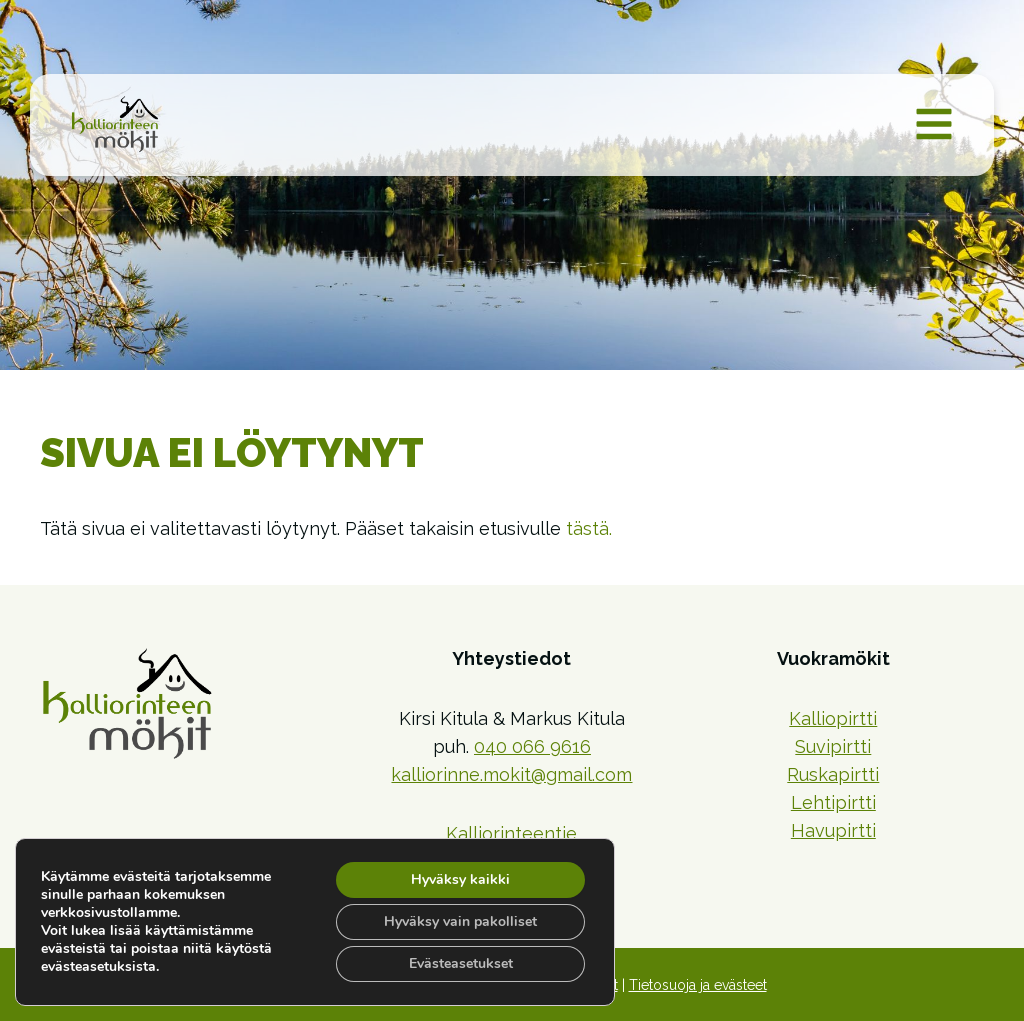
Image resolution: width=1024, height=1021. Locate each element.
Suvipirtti (833, 746)
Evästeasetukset (461, 963)
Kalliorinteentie (511, 833)
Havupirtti (833, 830)
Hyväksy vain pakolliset (460, 921)
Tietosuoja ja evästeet (698, 985)
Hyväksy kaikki (460, 879)
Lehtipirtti (833, 802)
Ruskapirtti (833, 774)
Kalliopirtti (833, 718)
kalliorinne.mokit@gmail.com (511, 774)
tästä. (589, 528)
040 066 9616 (532, 746)
